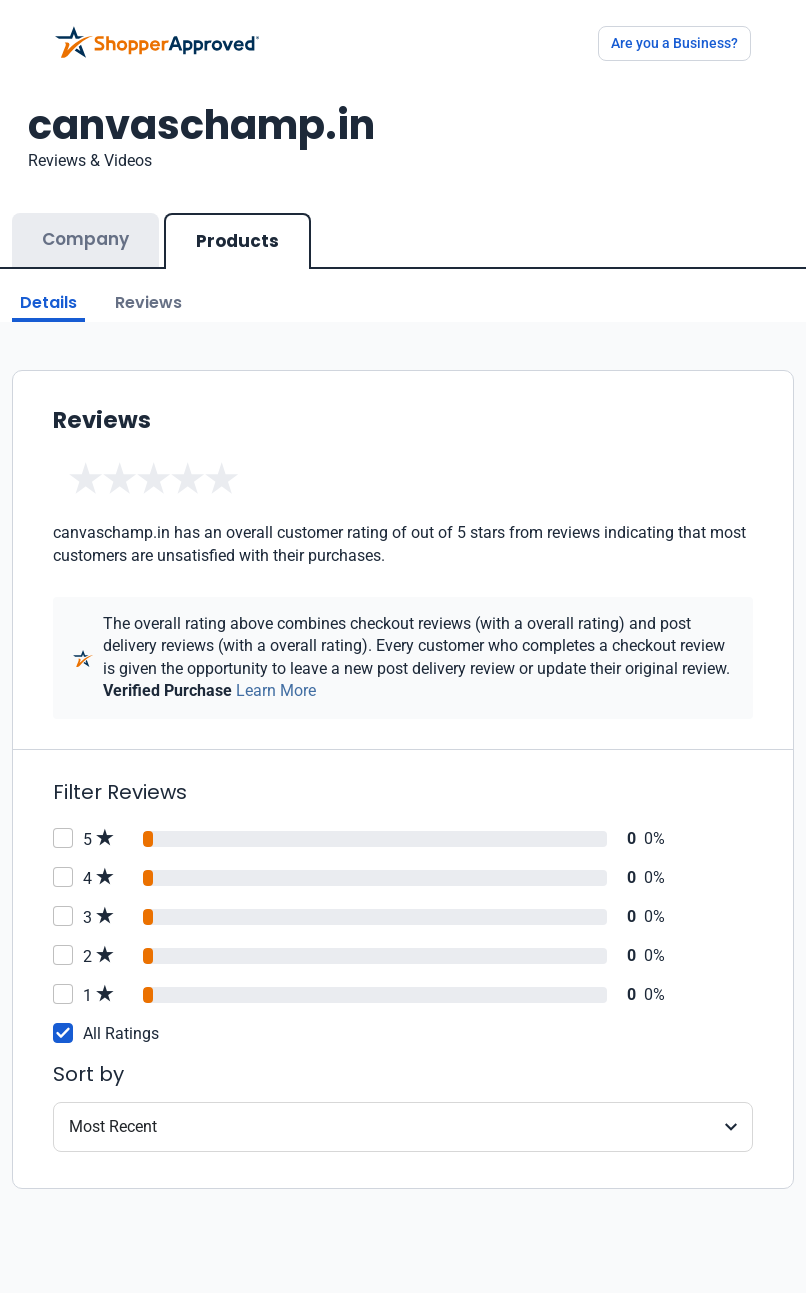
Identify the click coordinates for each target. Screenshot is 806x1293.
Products (237, 241)
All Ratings (121, 1033)
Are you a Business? (674, 43)
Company (85, 239)
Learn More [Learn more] (276, 690)
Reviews (148, 302)
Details (48, 302)
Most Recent (113, 1126)
